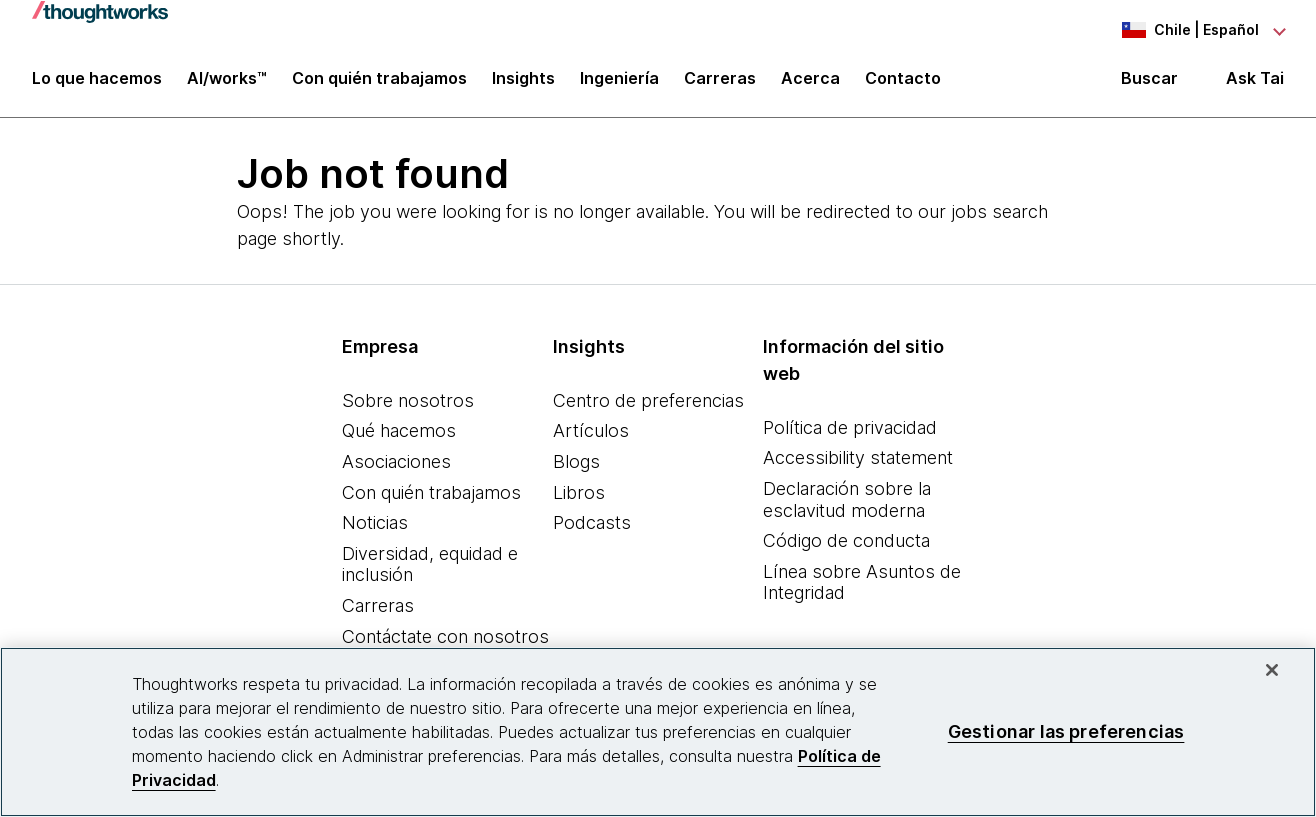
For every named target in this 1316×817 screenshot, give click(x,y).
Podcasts (592, 524)
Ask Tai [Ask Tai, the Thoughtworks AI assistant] (1255, 81)
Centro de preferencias (648, 402)
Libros (579, 494)
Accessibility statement (858, 460)
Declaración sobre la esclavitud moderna (847, 501)
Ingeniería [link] (619, 82)
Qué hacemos (399, 433)
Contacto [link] (903, 82)
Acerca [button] (810, 82)
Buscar (1149, 82)
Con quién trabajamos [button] (379, 82)
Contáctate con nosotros (445, 638)
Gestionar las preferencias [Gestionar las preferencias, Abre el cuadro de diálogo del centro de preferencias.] (1066, 731)
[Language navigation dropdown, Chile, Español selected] (1174, 30)
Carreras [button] (720, 82)
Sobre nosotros (408, 402)
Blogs (576, 463)
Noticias (375, 524)
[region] (658, 732)
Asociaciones (396, 463)
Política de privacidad (850, 429)
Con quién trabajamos (431, 494)
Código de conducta (846, 542)
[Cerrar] (1272, 670)
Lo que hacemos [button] (97, 82)
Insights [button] (523, 82)
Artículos (591, 433)
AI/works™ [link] (227, 82)
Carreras (378, 607)
